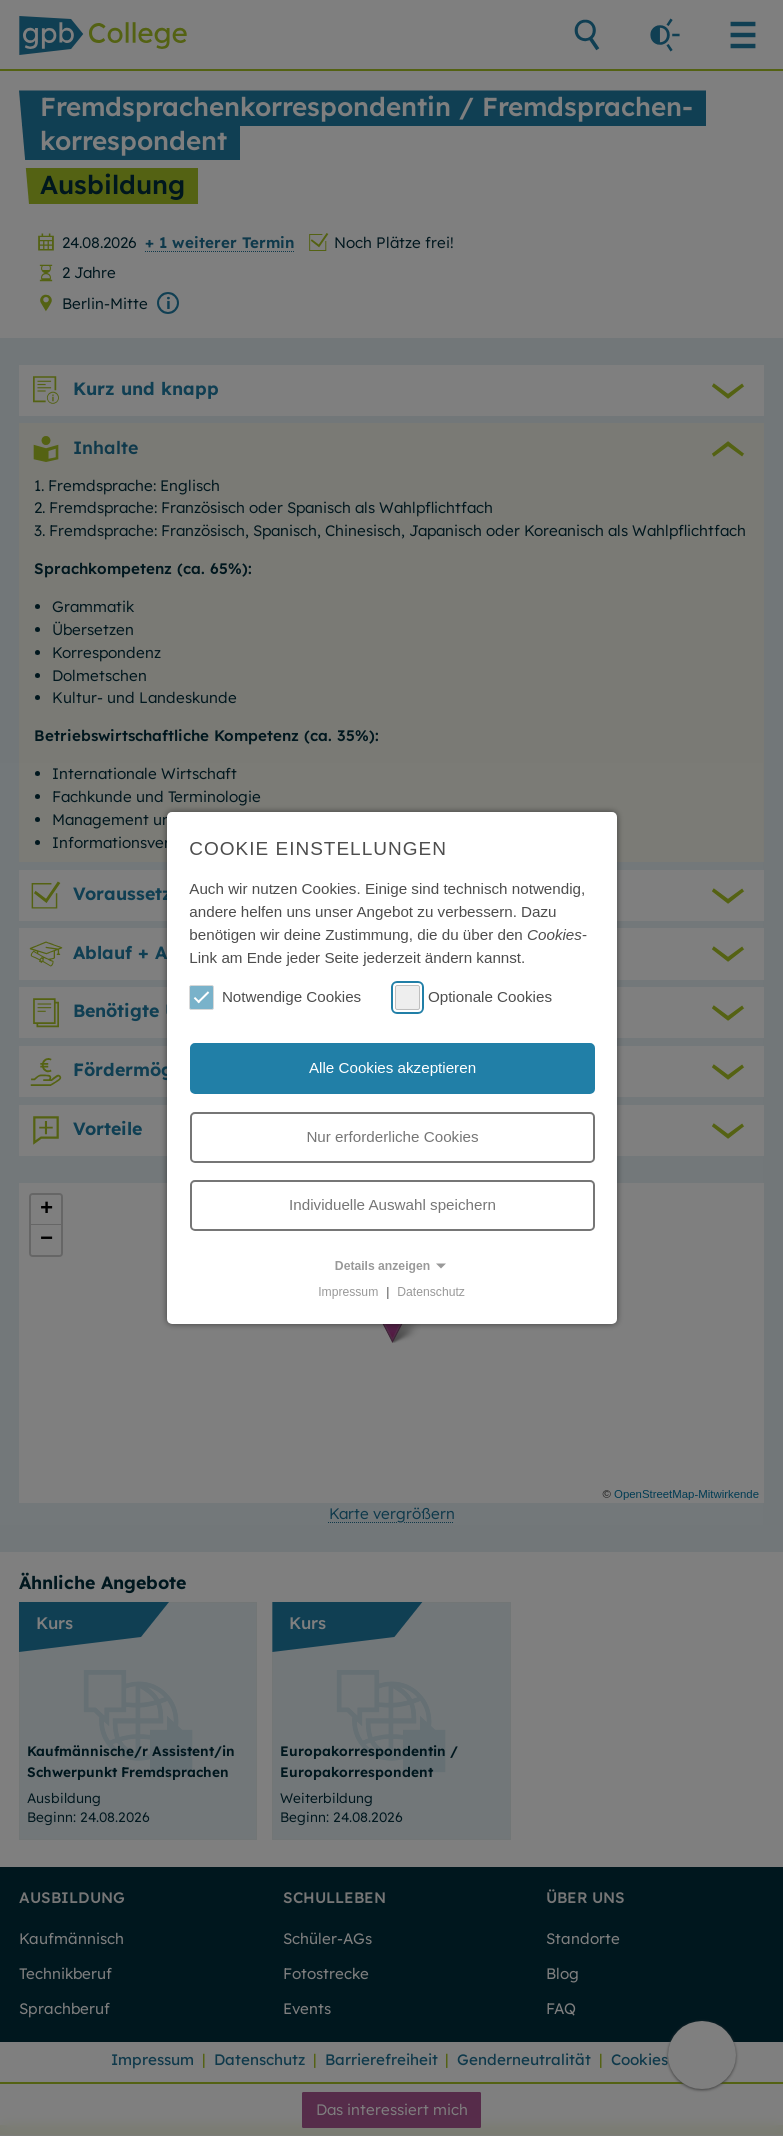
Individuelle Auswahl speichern (392, 1204)
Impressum (348, 1292)
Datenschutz (431, 1292)
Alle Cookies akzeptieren (392, 1067)
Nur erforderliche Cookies (392, 1136)
